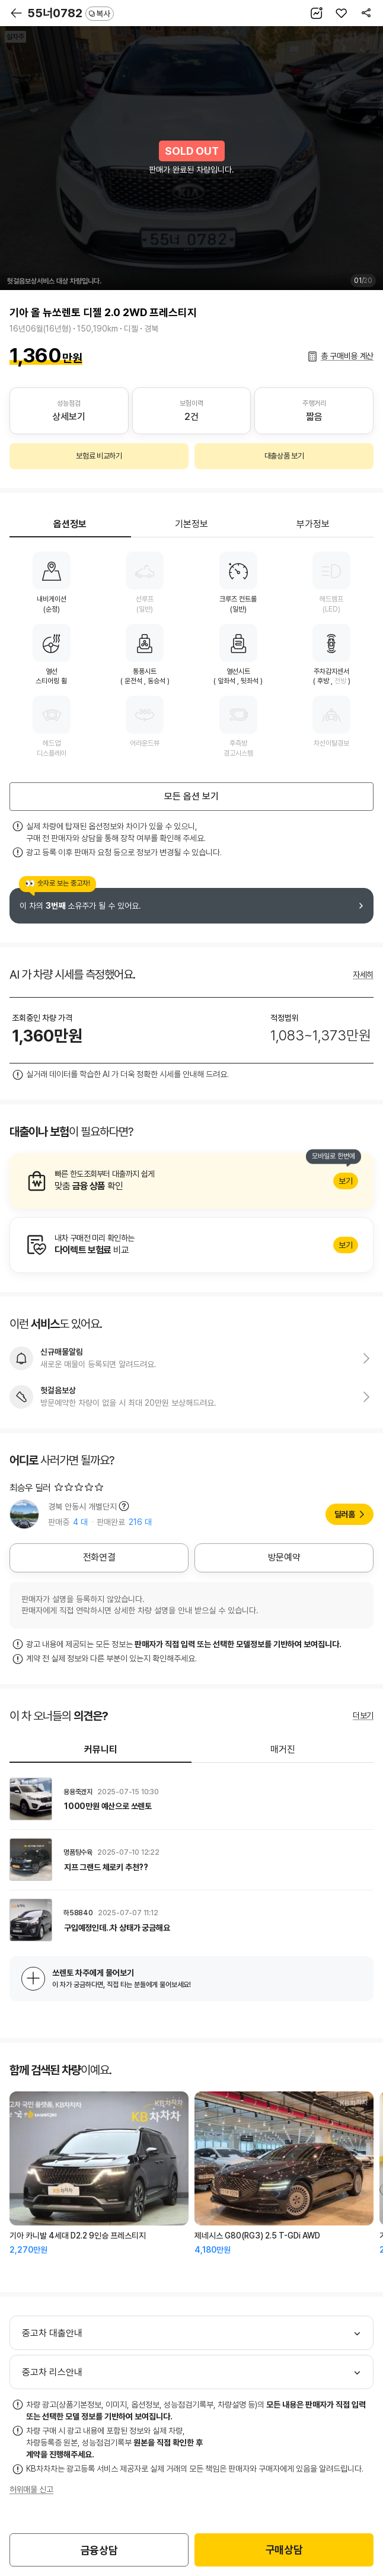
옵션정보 (70, 524)
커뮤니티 (100, 1749)
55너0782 (70, 13)
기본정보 (191, 524)
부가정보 (313, 524)
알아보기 (191, 1181)
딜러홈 (344, 1514)
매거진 (282, 1749)
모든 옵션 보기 (191, 796)
